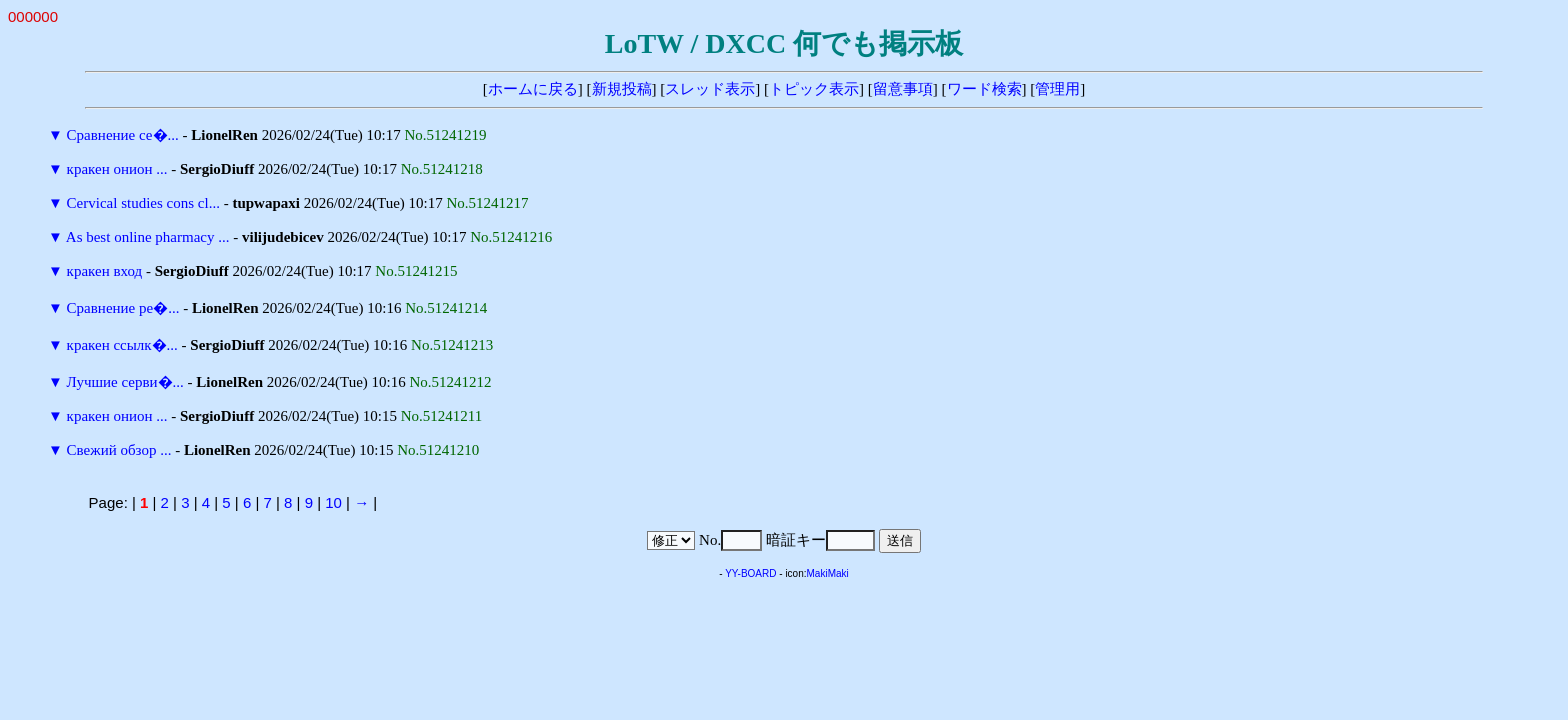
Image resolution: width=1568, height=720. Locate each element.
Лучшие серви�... (125, 382)
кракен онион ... (117, 169)
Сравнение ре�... (123, 308)
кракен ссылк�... (122, 345)
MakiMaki (828, 573)
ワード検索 (984, 89)
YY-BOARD (750, 573)
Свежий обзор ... (119, 450)
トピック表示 (814, 89)
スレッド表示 (710, 89)
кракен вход (105, 271)
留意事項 (903, 89)
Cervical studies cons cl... (143, 203)
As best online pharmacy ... (148, 237)
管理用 (1057, 89)
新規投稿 (622, 89)
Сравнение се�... (123, 135)
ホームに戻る (533, 89)
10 (333, 502)
